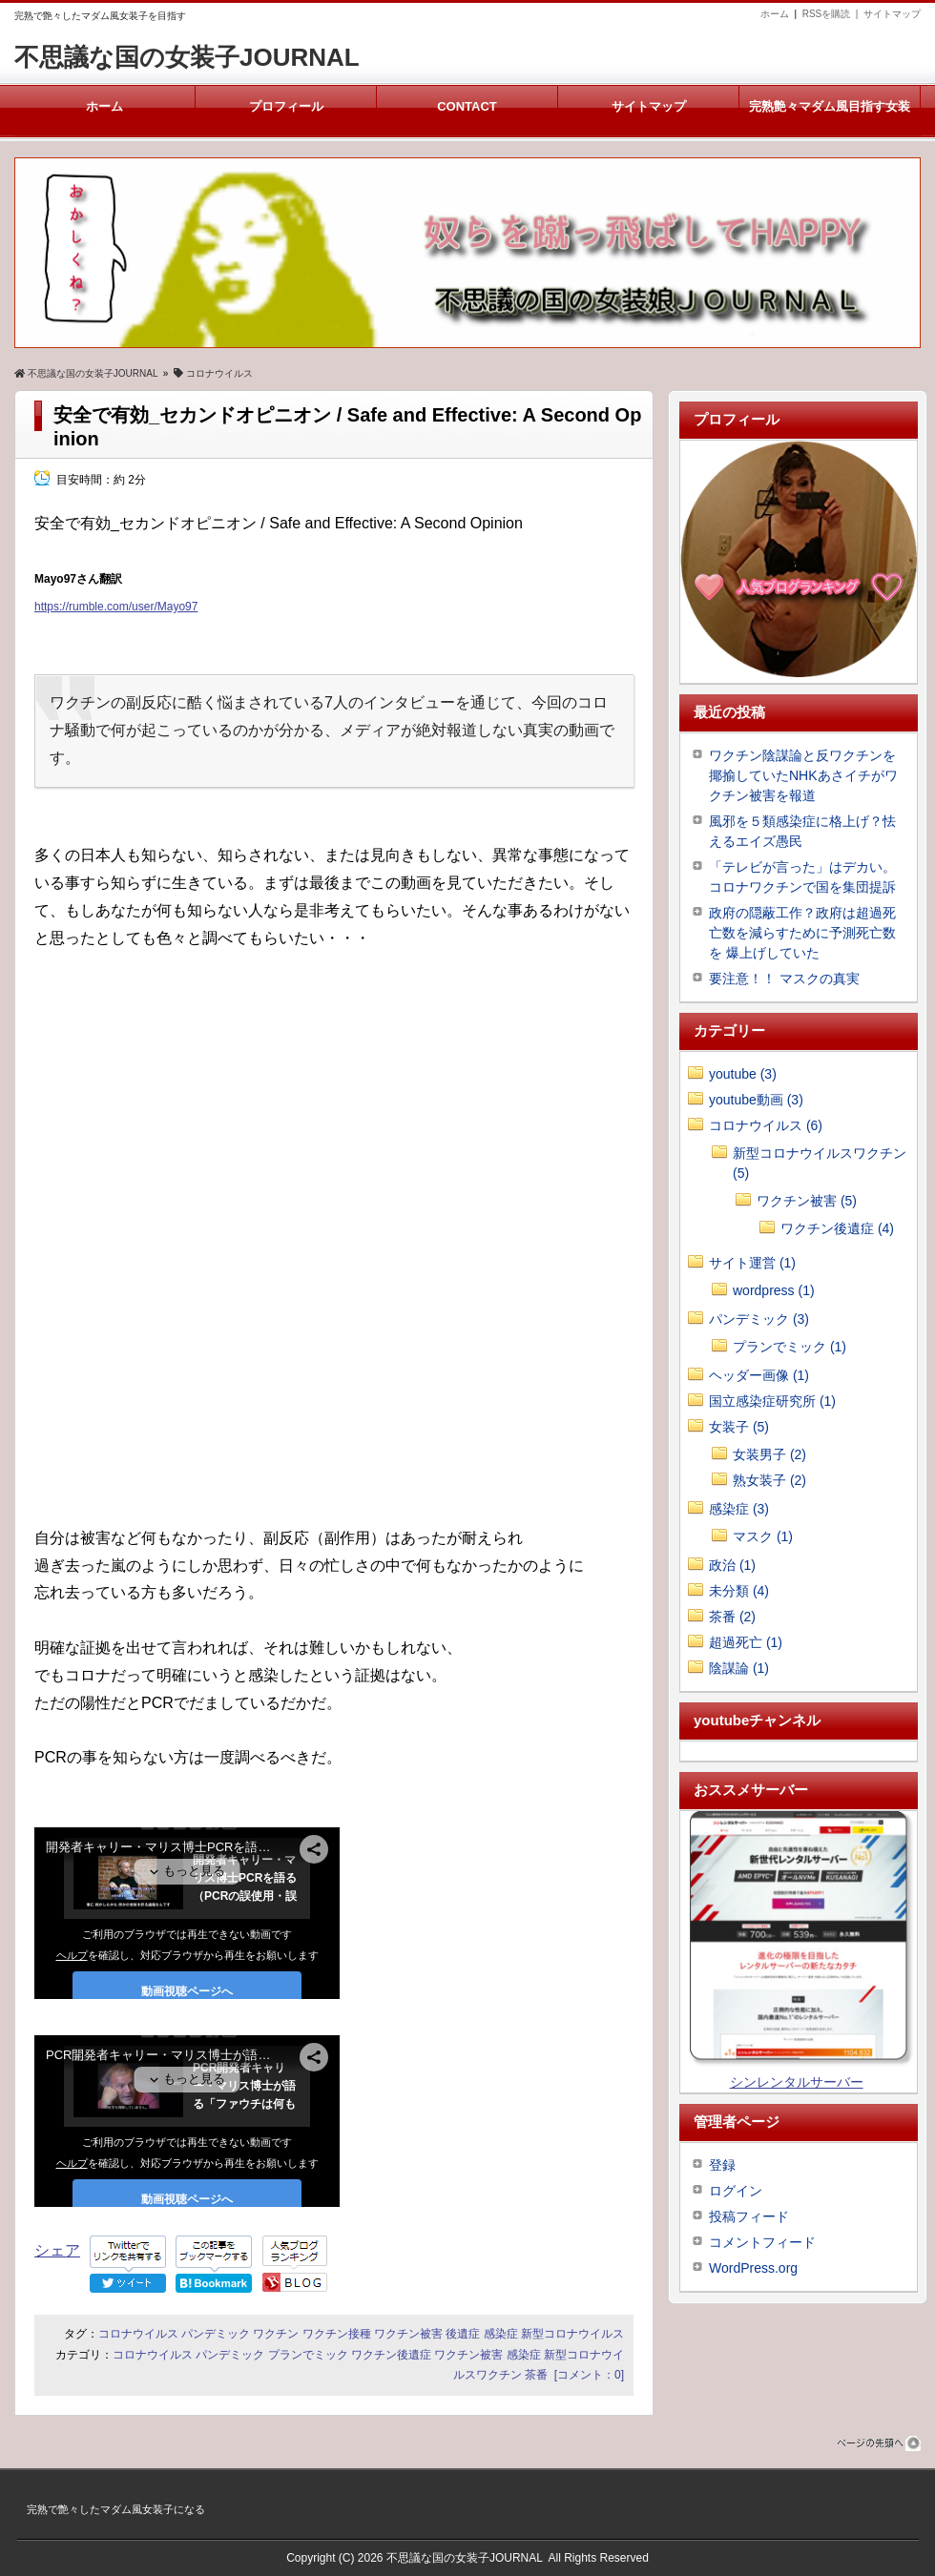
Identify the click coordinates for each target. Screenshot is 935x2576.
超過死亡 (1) (745, 1642)
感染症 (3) (739, 1508)
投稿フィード (749, 2216)
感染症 (501, 2333)
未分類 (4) (739, 1590)
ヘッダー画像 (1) (759, 1375)
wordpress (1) (774, 1290)
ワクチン (276, 2333)
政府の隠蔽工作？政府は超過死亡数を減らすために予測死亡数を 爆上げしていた (802, 932)
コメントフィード (762, 2242)
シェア (57, 2250)
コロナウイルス (138, 2333)
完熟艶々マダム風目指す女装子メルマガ (829, 118)
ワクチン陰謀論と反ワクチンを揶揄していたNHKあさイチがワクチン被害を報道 (803, 775)
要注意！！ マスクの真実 (784, 978)
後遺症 (463, 2333)
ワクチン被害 (408, 2333)
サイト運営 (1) (752, 1262)
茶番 (536, 2374)
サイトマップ (892, 14)
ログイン (735, 2190)
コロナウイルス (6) (765, 1125)
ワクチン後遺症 (391, 2354)
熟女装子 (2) (769, 1480)
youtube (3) (743, 1074)
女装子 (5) (739, 1426)
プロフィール (285, 107)
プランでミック (308, 2354)
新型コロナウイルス (572, 2333)
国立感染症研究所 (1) (772, 1401)
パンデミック (215, 2333)
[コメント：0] (589, 2374)
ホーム (774, 14)
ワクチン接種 (336, 2333)
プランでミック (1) (789, 1346)
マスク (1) (763, 1536)
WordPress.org (753, 2268)
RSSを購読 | (832, 14)
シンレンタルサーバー (796, 2082)
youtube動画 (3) (756, 1099)
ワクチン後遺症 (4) (837, 1228)
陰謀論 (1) (739, 1668)
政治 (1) (732, 1565)
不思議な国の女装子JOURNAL (187, 57)
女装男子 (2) (769, 1454)
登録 (722, 2165)
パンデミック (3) (759, 1319)
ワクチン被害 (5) (807, 1200)
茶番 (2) (732, 1616)
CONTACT (467, 107)
